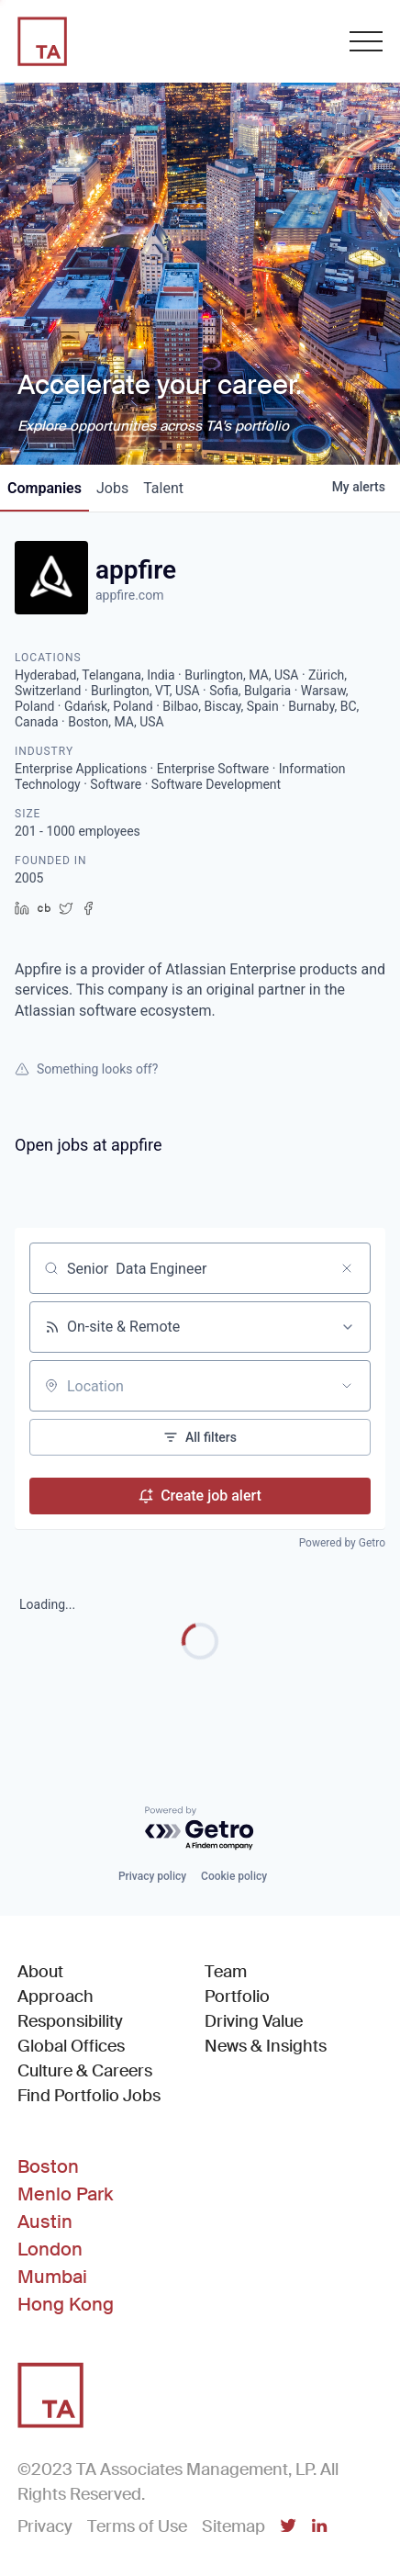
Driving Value (254, 2021)
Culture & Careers (84, 2071)
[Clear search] (347, 1268)
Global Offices (71, 2046)
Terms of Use (137, 2526)
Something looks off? (86, 1069)
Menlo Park (65, 2194)
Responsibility (70, 2021)
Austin (44, 2221)
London (50, 2249)
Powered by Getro (342, 1542)
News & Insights (266, 2046)
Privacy (44, 2526)
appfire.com (129, 595)
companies (44, 488)
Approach (55, 1996)
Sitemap (233, 2526)
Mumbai (52, 2277)
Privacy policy (152, 1876)
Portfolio (237, 1996)
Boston (48, 2166)
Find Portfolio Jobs (89, 2095)
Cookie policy (234, 1876)
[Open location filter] (347, 1386)
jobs (112, 488)
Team (226, 1972)
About (40, 1972)
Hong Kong (65, 2304)
